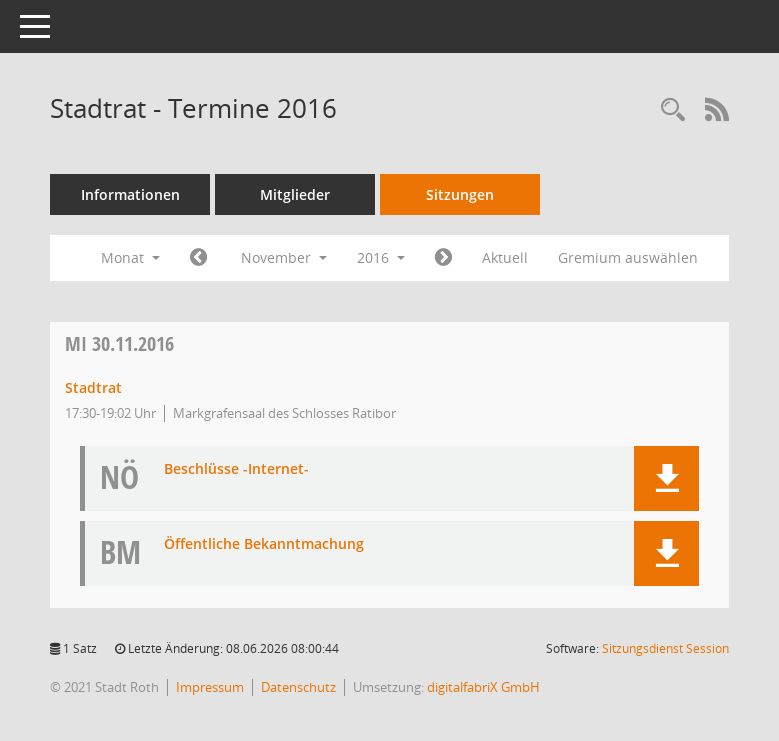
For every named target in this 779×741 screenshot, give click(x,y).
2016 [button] (381, 257)
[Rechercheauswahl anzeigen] (673, 110)
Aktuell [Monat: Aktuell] (505, 257)
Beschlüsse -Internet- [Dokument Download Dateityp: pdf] (236, 469)
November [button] (284, 257)
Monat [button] (130, 257)
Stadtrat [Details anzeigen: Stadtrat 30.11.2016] (93, 387)
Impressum (210, 687)
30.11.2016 (119, 343)
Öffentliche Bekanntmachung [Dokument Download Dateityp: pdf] (264, 544)
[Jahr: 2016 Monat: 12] (443, 258)
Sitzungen (460, 194)
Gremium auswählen (628, 257)
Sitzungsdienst (665, 648)
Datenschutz (298, 687)
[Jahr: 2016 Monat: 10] (198, 258)
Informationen (130, 194)
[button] (666, 478)
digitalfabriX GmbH (483, 687)
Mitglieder (295, 194)
